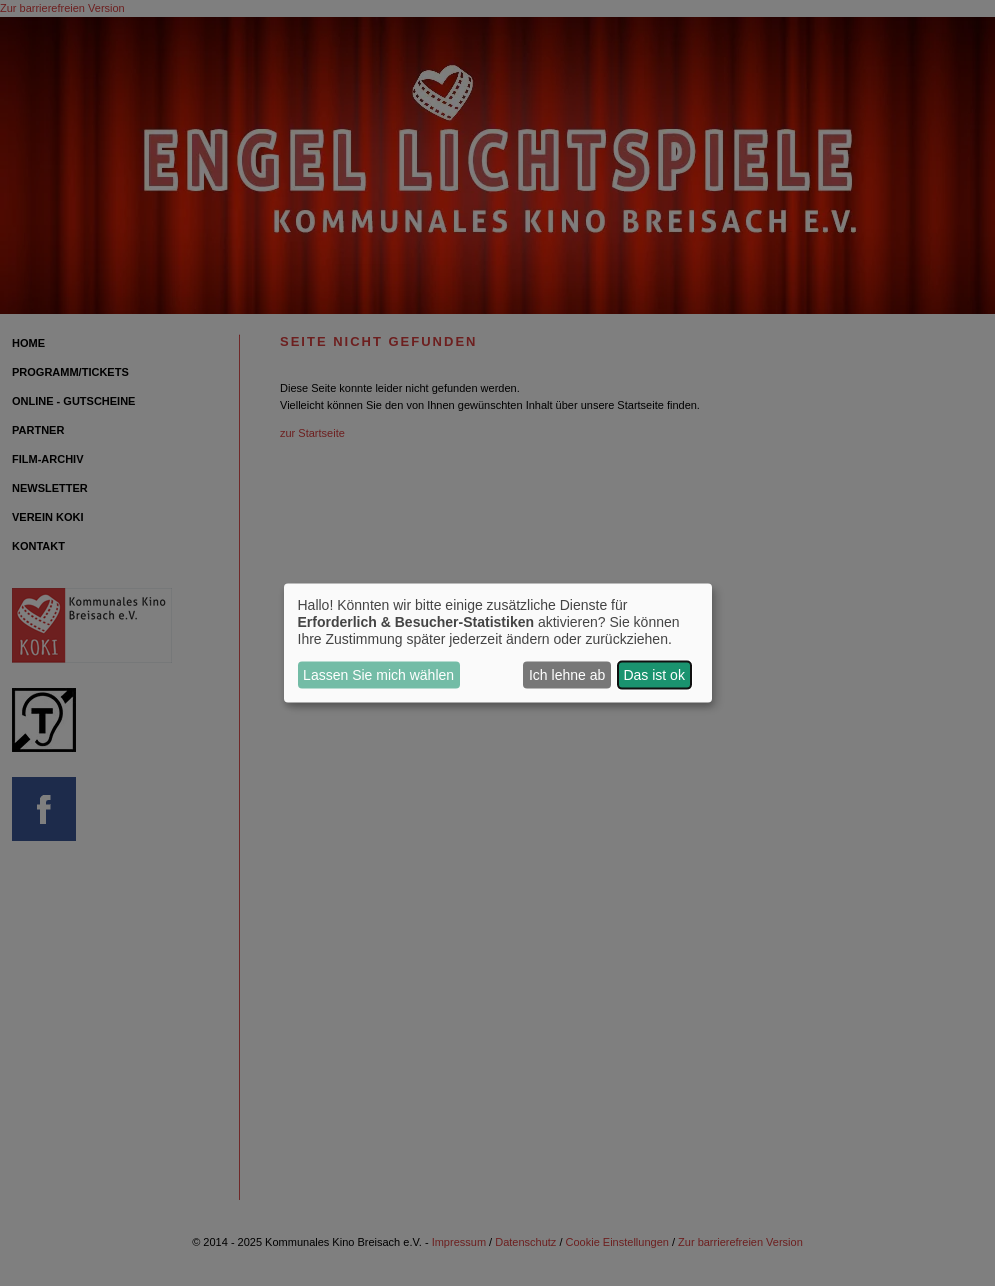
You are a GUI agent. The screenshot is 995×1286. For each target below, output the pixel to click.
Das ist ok (653, 675)
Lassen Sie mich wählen (378, 675)
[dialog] (498, 643)
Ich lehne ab (567, 675)
